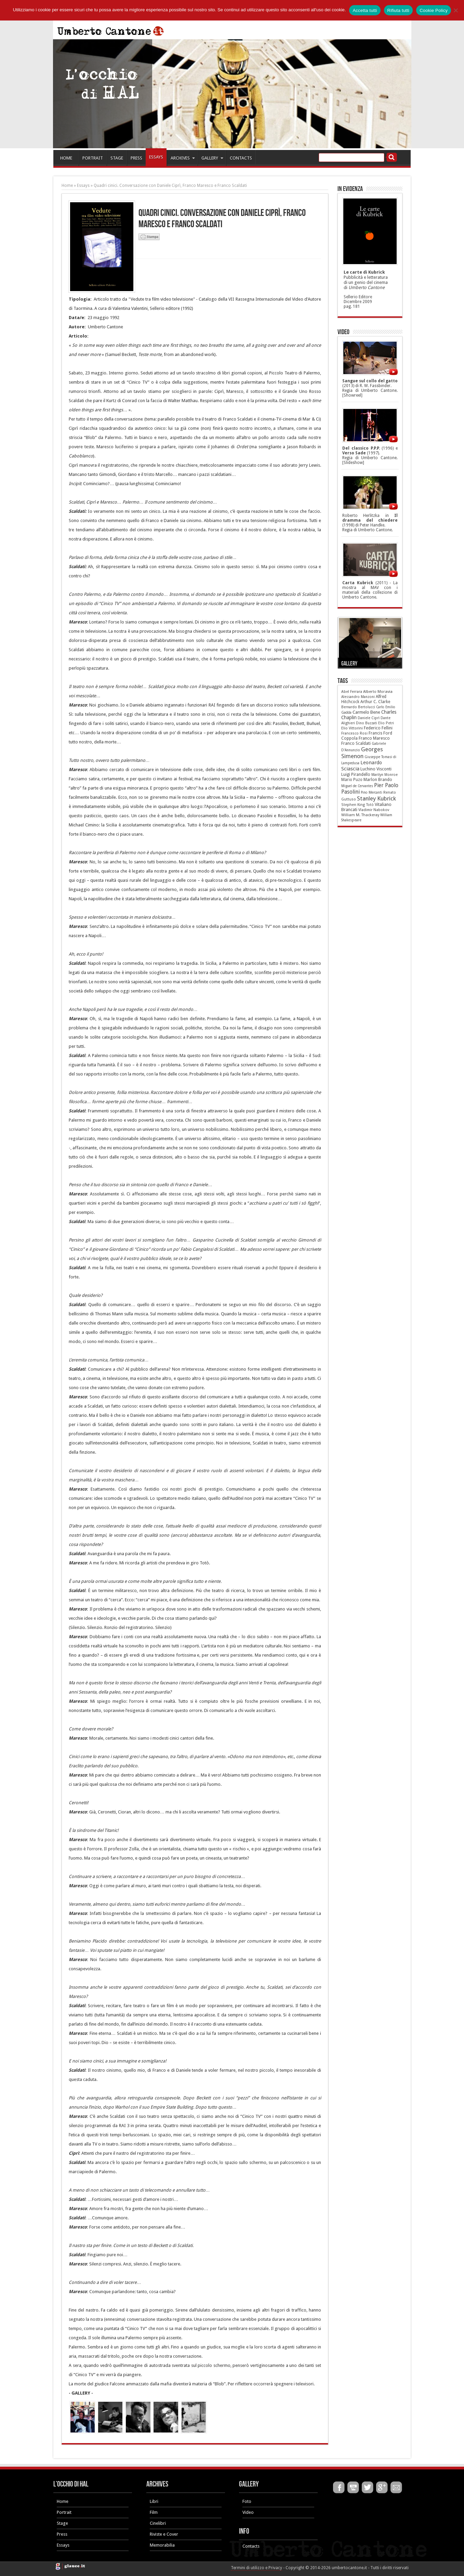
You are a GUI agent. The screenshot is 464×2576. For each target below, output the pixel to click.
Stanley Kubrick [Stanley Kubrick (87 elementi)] (376, 798)
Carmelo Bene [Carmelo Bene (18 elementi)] (366, 712)
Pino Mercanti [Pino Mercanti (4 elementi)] (371, 792)
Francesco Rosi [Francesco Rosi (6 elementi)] (354, 733)
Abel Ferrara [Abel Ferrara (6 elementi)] (351, 691)
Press (62, 2534)
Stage (62, 2523)
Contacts (251, 2546)
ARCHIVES (183, 158)
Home (67, 185)
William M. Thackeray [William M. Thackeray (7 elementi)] (360, 815)
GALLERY (212, 158)
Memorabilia (162, 2545)
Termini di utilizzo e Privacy (256, 2567)
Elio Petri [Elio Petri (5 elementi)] (386, 723)
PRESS (136, 158)
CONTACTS (241, 158)
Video (248, 2512)
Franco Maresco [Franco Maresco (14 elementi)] (374, 738)
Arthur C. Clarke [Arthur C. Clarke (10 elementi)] (375, 701)
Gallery (349, 663)
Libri (154, 2501)
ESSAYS (156, 157)
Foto (246, 2501)
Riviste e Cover (164, 2534)
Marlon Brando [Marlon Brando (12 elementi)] (377, 779)
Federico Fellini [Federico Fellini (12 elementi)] (378, 728)
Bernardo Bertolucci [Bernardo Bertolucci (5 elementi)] (358, 707)
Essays (83, 185)
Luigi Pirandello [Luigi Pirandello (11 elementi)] (355, 774)
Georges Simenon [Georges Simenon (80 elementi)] (362, 752)
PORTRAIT (92, 158)
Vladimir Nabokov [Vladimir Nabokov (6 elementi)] (373, 810)
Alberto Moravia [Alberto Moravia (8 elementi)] (378, 691)
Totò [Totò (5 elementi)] (370, 805)
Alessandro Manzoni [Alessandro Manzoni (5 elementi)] (358, 697)
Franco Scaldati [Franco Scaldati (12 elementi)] (356, 743)
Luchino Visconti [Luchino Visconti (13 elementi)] (376, 768)
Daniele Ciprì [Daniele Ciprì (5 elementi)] (369, 718)
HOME (66, 158)
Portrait (64, 2512)
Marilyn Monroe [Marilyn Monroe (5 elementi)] (384, 774)
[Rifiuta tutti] (455, 10)
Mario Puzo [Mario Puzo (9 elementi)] (351, 779)
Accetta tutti (365, 10)
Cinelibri (158, 2523)
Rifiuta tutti (398, 10)
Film (154, 2512)
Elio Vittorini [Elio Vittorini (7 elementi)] (352, 728)
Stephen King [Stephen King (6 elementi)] (353, 805)
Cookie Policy (434, 10)
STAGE (116, 158)
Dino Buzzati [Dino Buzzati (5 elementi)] (366, 723)
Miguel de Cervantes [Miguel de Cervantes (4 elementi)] (357, 786)
